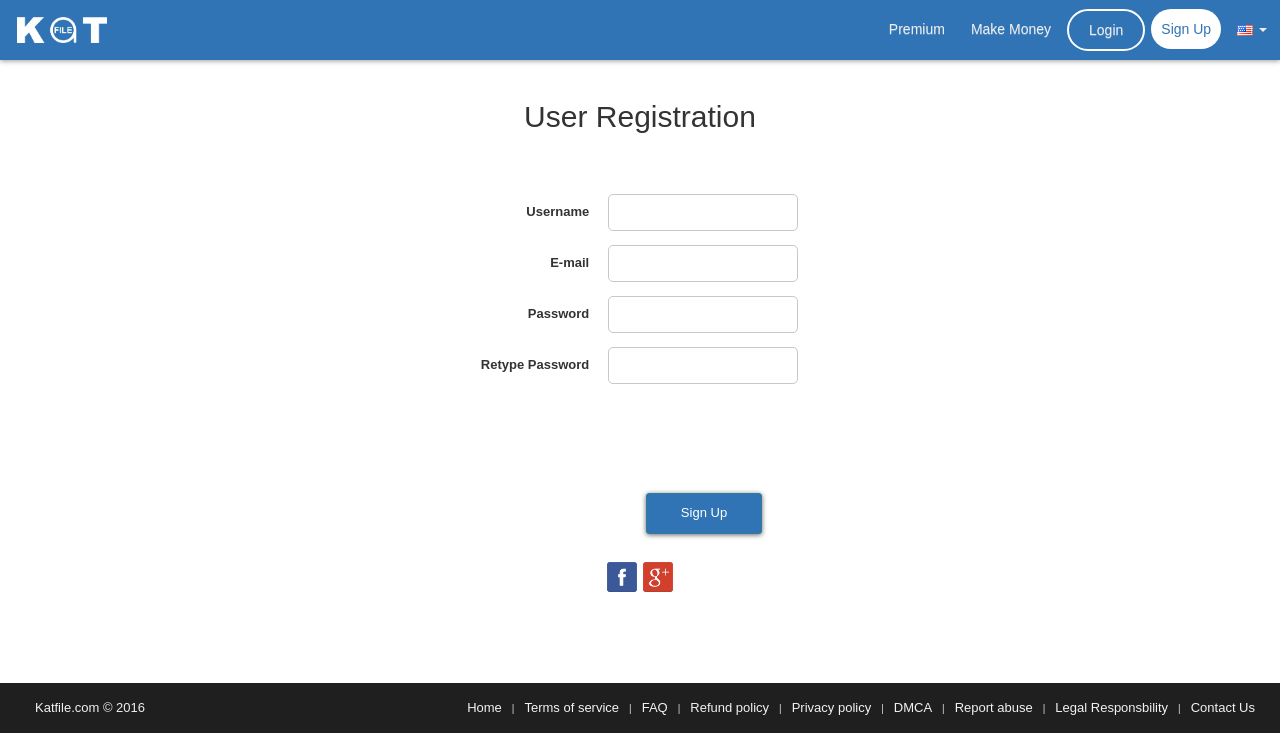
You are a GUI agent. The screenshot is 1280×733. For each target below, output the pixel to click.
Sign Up (1186, 29)
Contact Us (1223, 707)
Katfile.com (67, 707)
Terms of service (571, 707)
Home (484, 707)
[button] (1252, 29)
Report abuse (994, 707)
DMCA (913, 707)
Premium (917, 29)
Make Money (1011, 29)
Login (1106, 30)
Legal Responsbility (1111, 707)
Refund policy (729, 707)
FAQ (655, 707)
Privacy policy (831, 707)
